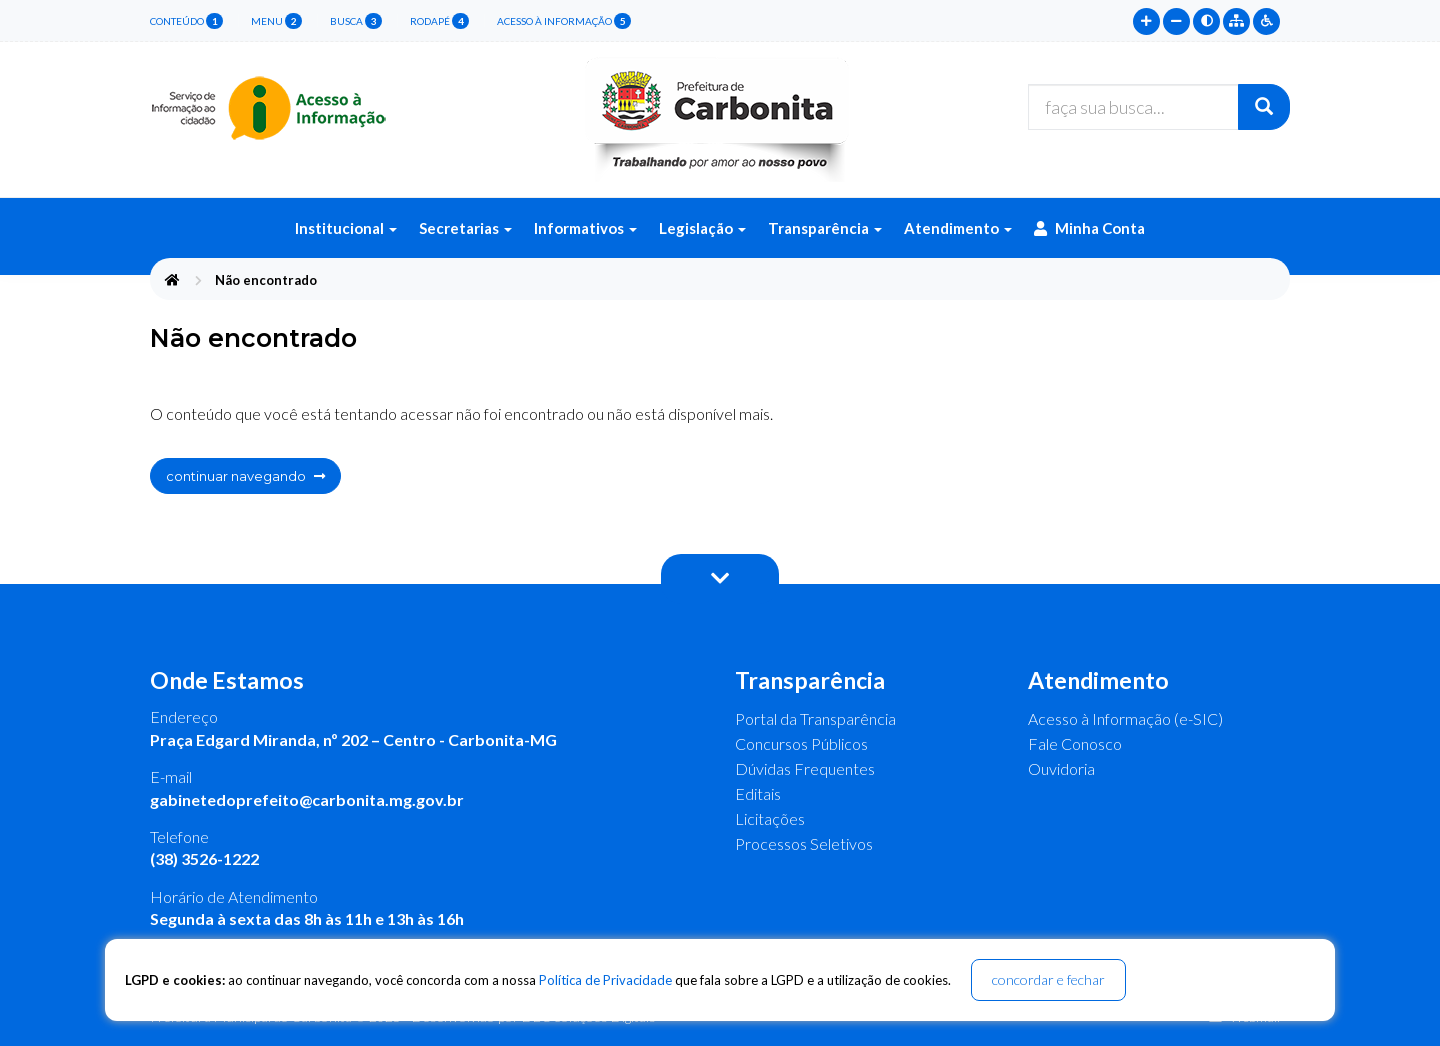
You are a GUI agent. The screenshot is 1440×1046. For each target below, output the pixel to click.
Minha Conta (1089, 228)
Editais (758, 793)
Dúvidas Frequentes (805, 768)
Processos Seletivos (804, 843)
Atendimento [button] (958, 228)
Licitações (770, 818)
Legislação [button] (702, 228)
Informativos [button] (585, 228)
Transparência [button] (825, 228)
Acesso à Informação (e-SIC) (1125, 718)
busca (356, 21)
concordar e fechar (1048, 979)
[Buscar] (1264, 107)
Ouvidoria (1061, 768)
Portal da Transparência (815, 718)
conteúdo (186, 21)
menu (276, 21)
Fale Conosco (1075, 743)
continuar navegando (245, 476)
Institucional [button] (346, 228)
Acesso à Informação (564, 21)
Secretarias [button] (465, 228)
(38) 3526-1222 (204, 858)
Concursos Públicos (801, 743)
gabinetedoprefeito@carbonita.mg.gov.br (307, 799)
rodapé (439, 21)
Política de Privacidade (605, 980)
